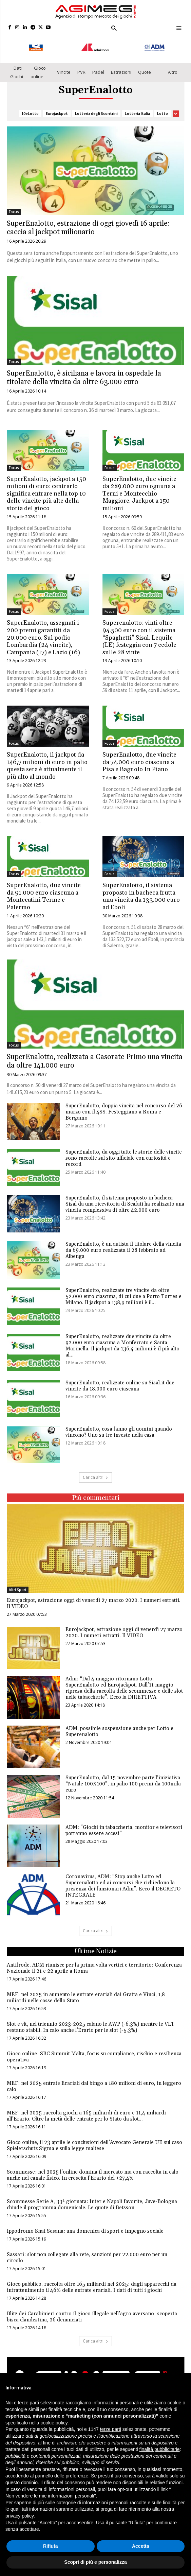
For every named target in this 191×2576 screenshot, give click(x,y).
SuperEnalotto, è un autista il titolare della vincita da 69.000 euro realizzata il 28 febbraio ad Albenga (123, 1243)
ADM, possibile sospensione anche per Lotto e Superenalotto (119, 1725)
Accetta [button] (140, 2546)
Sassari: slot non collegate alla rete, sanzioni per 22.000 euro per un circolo (87, 2251)
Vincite (64, 66)
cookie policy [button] (54, 2422)
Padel (98, 66)
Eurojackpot (57, 107)
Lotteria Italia (137, 107)
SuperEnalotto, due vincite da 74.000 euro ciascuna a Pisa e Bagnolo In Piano (139, 756)
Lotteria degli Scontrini (96, 107)
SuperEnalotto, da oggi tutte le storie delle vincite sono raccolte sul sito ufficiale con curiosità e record (123, 1151)
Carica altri (95, 1924)
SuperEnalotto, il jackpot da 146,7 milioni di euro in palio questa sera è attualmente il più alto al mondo (47, 760)
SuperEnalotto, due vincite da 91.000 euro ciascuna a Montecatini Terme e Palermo (44, 890)
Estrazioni (121, 66)
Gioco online (38, 66)
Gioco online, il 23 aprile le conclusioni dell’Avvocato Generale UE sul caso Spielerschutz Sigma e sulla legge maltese (94, 2139)
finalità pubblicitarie (159, 2449)
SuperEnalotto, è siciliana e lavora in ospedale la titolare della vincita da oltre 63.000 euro (84, 371)
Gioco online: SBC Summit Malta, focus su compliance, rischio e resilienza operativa (94, 2050)
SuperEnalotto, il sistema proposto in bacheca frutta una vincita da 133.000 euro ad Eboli (141, 890)
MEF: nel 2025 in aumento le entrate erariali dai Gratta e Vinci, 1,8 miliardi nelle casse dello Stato (86, 1991)
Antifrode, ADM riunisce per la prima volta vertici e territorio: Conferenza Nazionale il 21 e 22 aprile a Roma (94, 1962)
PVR (81, 66)
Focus (14, 205)
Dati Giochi (16, 66)
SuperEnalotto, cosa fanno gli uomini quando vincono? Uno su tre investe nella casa (118, 1425)
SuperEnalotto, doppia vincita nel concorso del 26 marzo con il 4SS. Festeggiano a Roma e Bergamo (123, 1105)
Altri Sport (17, 1583)
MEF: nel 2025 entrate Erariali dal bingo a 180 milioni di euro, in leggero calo (94, 2080)
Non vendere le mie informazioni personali (49, 2496)
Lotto (162, 107)
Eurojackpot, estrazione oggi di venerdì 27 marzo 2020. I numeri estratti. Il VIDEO (93, 1597)
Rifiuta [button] (50, 2546)
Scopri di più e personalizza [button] (95, 2562)
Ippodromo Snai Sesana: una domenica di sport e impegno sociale (85, 2225)
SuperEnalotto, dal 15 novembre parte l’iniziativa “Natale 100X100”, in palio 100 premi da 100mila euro (123, 1777)
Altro (172, 66)
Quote (144, 66)
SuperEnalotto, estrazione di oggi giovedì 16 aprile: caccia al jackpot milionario (88, 221)
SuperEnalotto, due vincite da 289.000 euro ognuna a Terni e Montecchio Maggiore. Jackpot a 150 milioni (139, 487)
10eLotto (30, 107)
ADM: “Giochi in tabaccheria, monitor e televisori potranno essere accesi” (123, 1824)
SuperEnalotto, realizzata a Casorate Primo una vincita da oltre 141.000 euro (95, 1055)
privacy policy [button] (19, 2516)
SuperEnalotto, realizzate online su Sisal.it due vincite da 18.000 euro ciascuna (119, 1379)
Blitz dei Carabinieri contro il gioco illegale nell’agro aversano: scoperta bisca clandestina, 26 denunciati (92, 2310)
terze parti (110, 2429)
